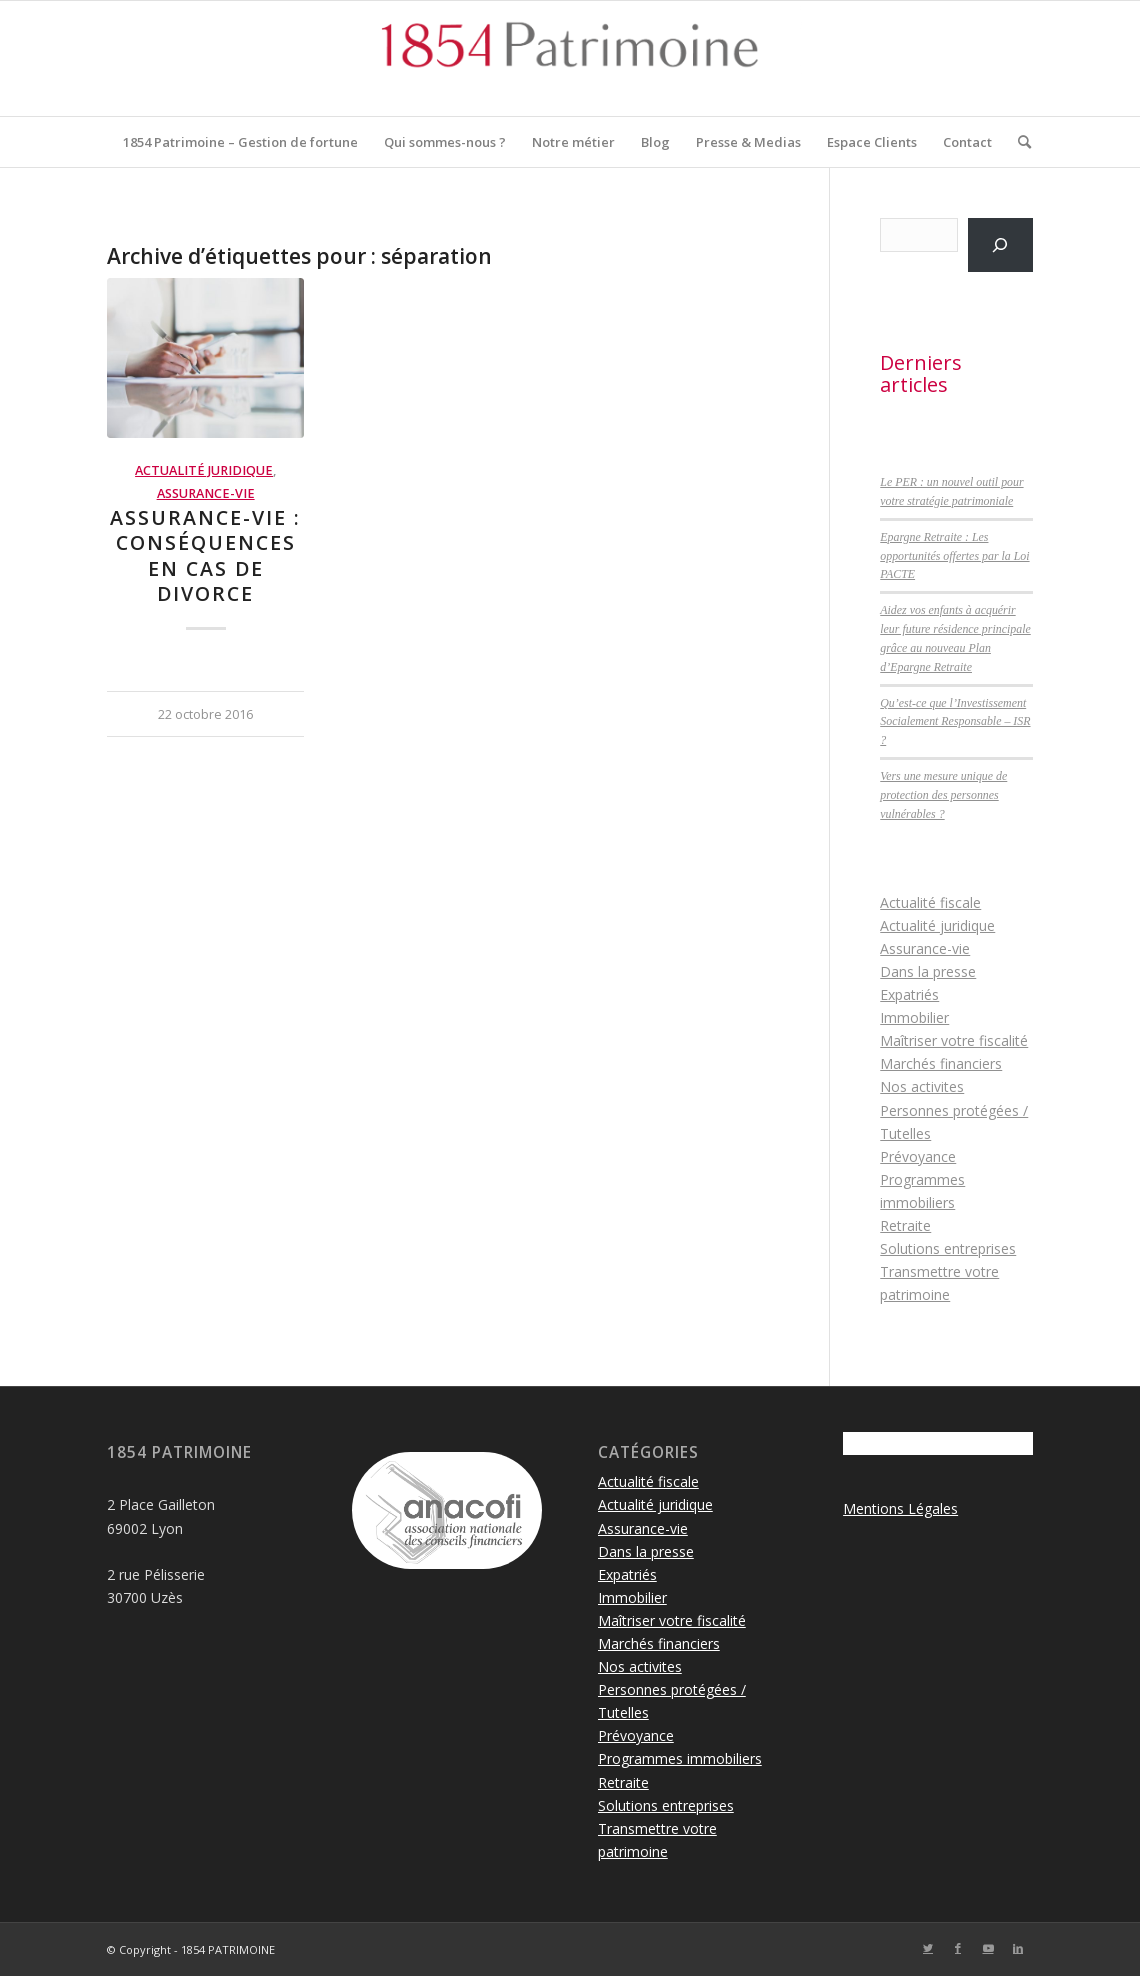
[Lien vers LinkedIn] (1018, 1948)
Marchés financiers (941, 1063)
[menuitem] (240, 142)
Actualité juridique (204, 470)
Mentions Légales (900, 1508)
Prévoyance (918, 1156)
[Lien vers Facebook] (958, 1948)
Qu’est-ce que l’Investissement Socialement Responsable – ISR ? (955, 722)
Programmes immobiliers (680, 1758)
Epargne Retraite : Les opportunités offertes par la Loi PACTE (954, 556)
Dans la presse (928, 971)
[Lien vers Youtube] (988, 1948)
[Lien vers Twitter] (928, 1948)
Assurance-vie (206, 493)
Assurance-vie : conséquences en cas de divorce (205, 555)
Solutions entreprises (948, 1248)
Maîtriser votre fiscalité (954, 1040)
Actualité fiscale (930, 902)
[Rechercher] (1018, 142)
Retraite (905, 1225)
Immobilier (914, 1017)
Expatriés (909, 994)
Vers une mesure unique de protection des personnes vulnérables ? (943, 795)
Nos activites (922, 1086)
